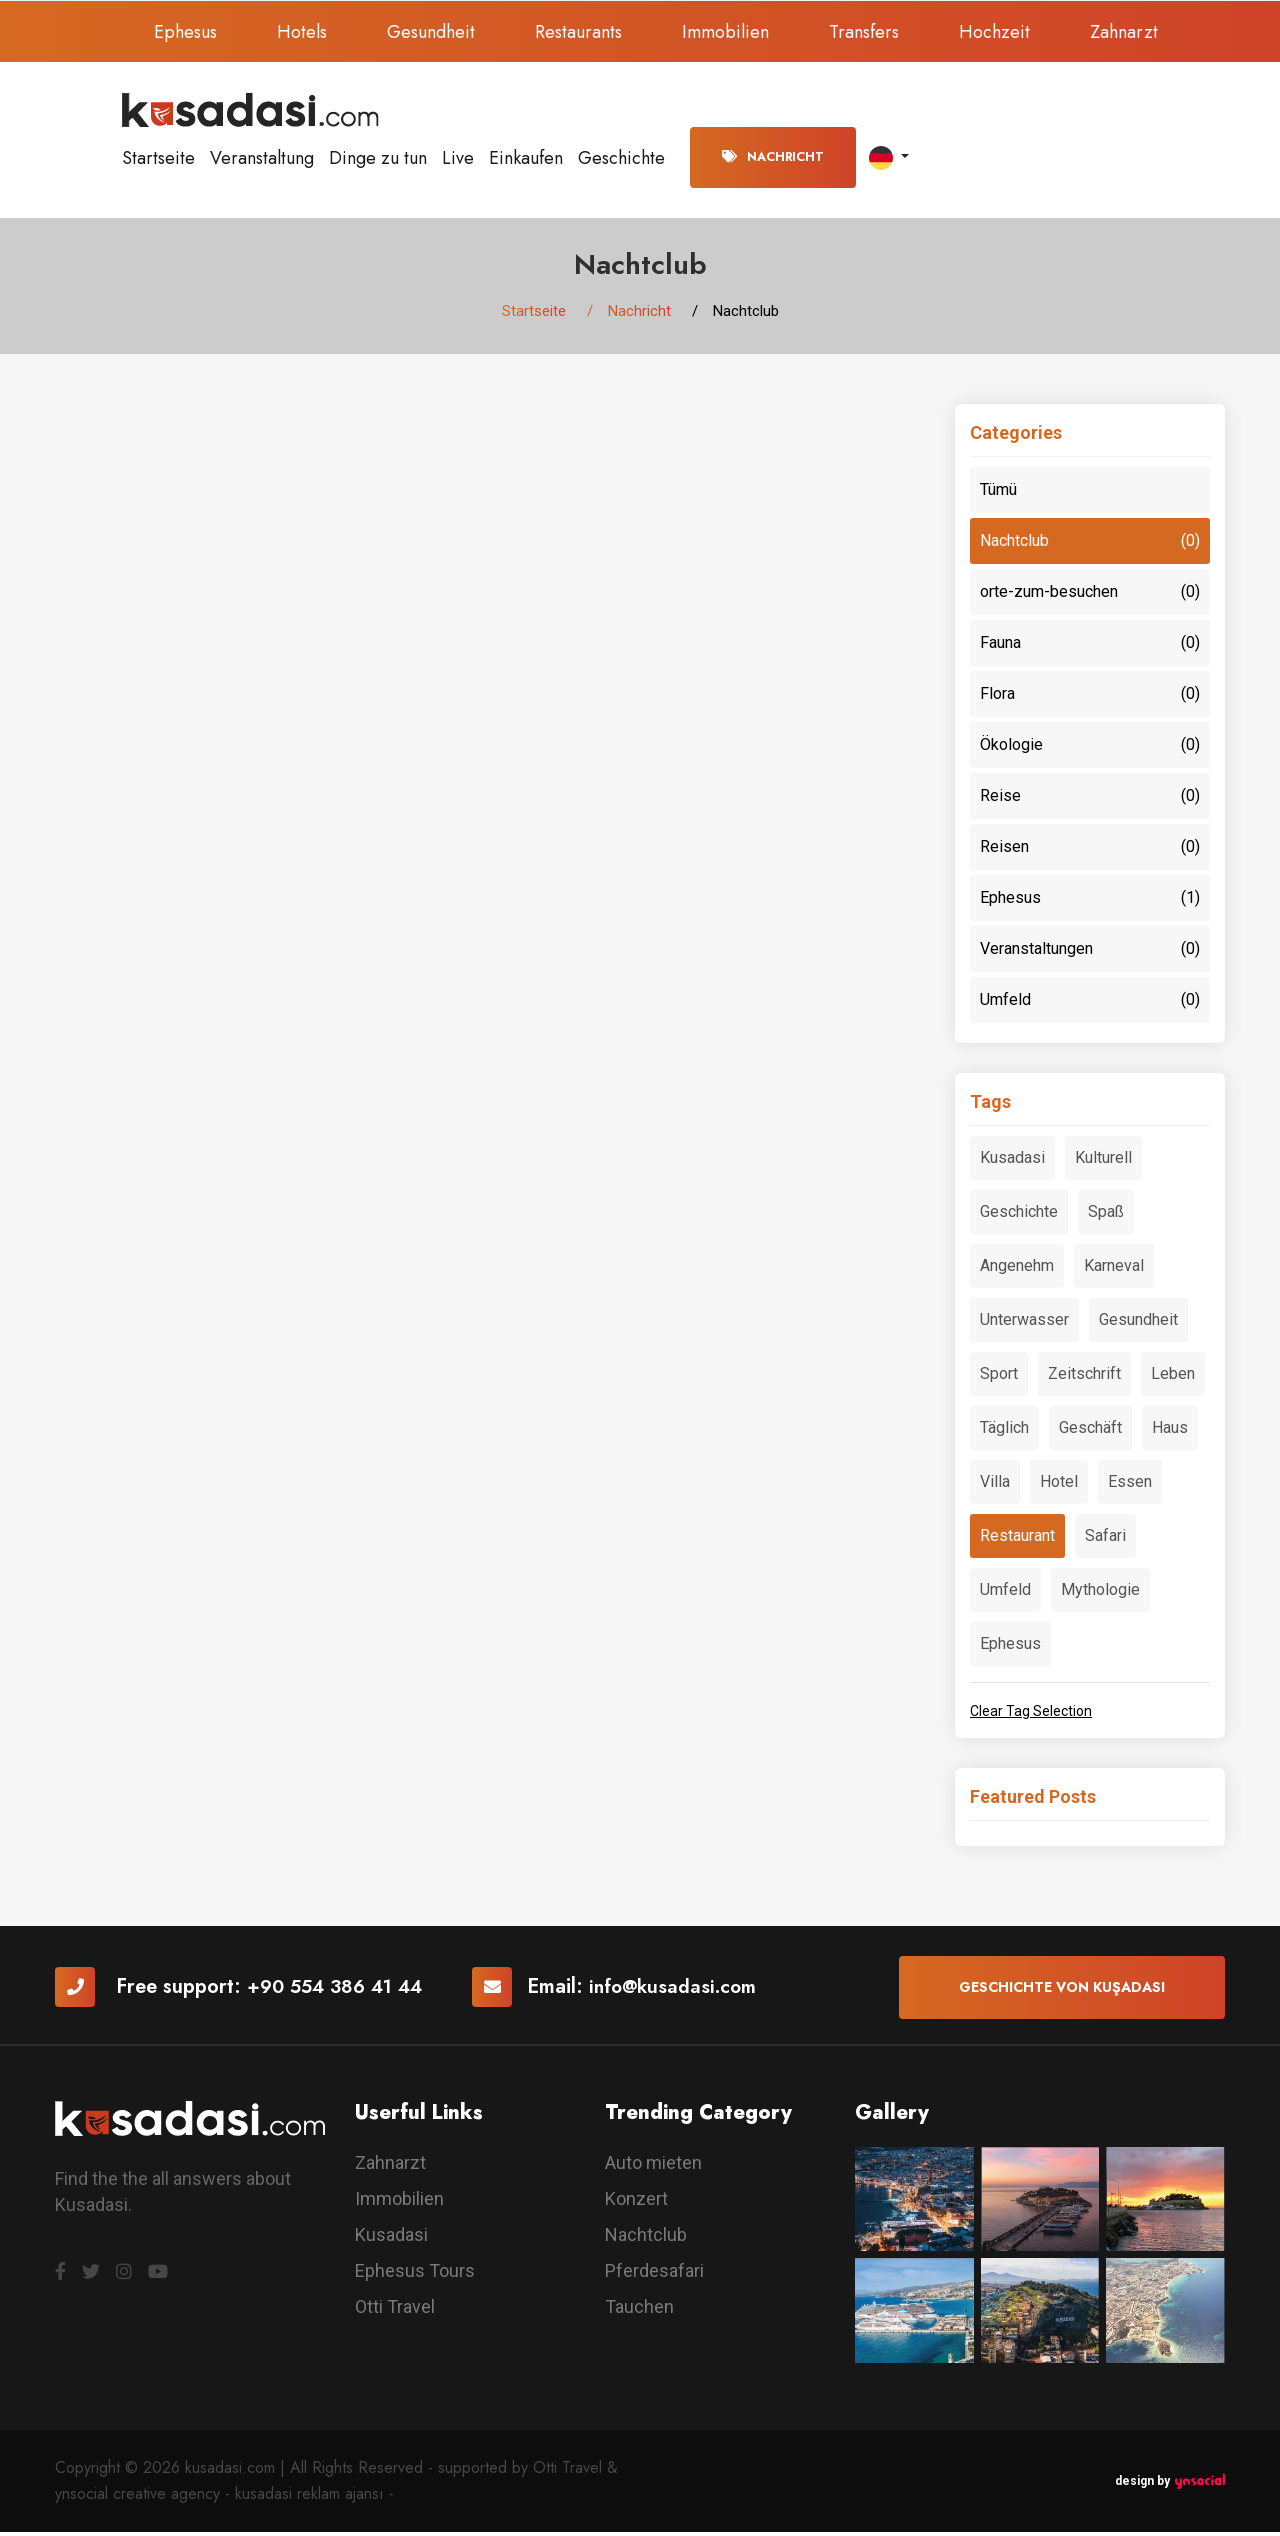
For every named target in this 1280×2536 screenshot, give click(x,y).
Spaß (1106, 1215)
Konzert (636, 2202)
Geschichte (621, 158)
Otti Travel (395, 2310)
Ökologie (1090, 749)
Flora (1090, 698)
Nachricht (773, 157)
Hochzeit (994, 32)
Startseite (158, 158)
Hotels (302, 32)
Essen (1130, 1485)
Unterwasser (1024, 1323)
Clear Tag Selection (1031, 1715)
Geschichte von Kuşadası (1062, 1991)
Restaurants (578, 32)
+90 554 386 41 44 (341, 1991)
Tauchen (639, 2310)
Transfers (864, 32)
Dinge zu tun (378, 158)
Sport (999, 1377)
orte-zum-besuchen (1090, 596)
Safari (1105, 1539)
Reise (1090, 800)
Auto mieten (653, 2166)
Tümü (998, 493)
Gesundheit (431, 32)
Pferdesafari (654, 2274)
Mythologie (1100, 1593)
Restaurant (1017, 1539)
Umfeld (1090, 1004)
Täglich (1004, 1431)
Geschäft (1090, 1431)
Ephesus (185, 32)
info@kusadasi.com (689, 1991)
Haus (1170, 1431)
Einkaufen (526, 158)
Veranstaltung (262, 158)
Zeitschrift (1084, 1377)
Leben (1173, 1377)
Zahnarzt (1124, 32)
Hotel (1059, 1485)
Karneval (1114, 1269)
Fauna (1090, 647)
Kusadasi (1012, 1161)
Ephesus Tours (415, 2274)
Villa (995, 1485)
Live (458, 158)
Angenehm (1017, 1269)
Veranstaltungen (1090, 953)
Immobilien (725, 32)
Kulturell (1103, 1161)
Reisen (1090, 851)
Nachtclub (1090, 545)
